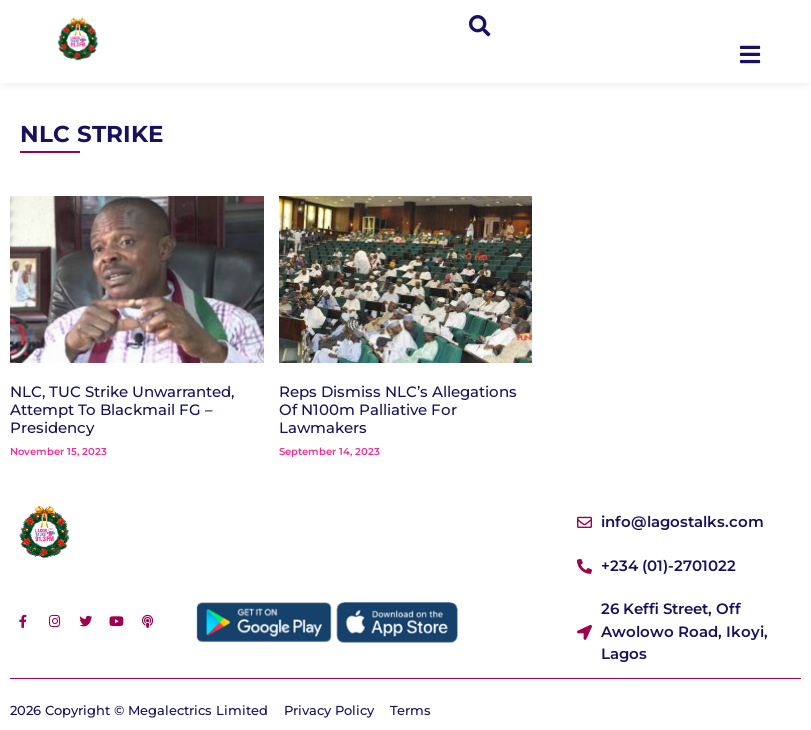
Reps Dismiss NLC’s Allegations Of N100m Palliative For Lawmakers (398, 409)
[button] (479, 26)
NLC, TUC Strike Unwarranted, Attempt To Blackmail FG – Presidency (122, 409)
